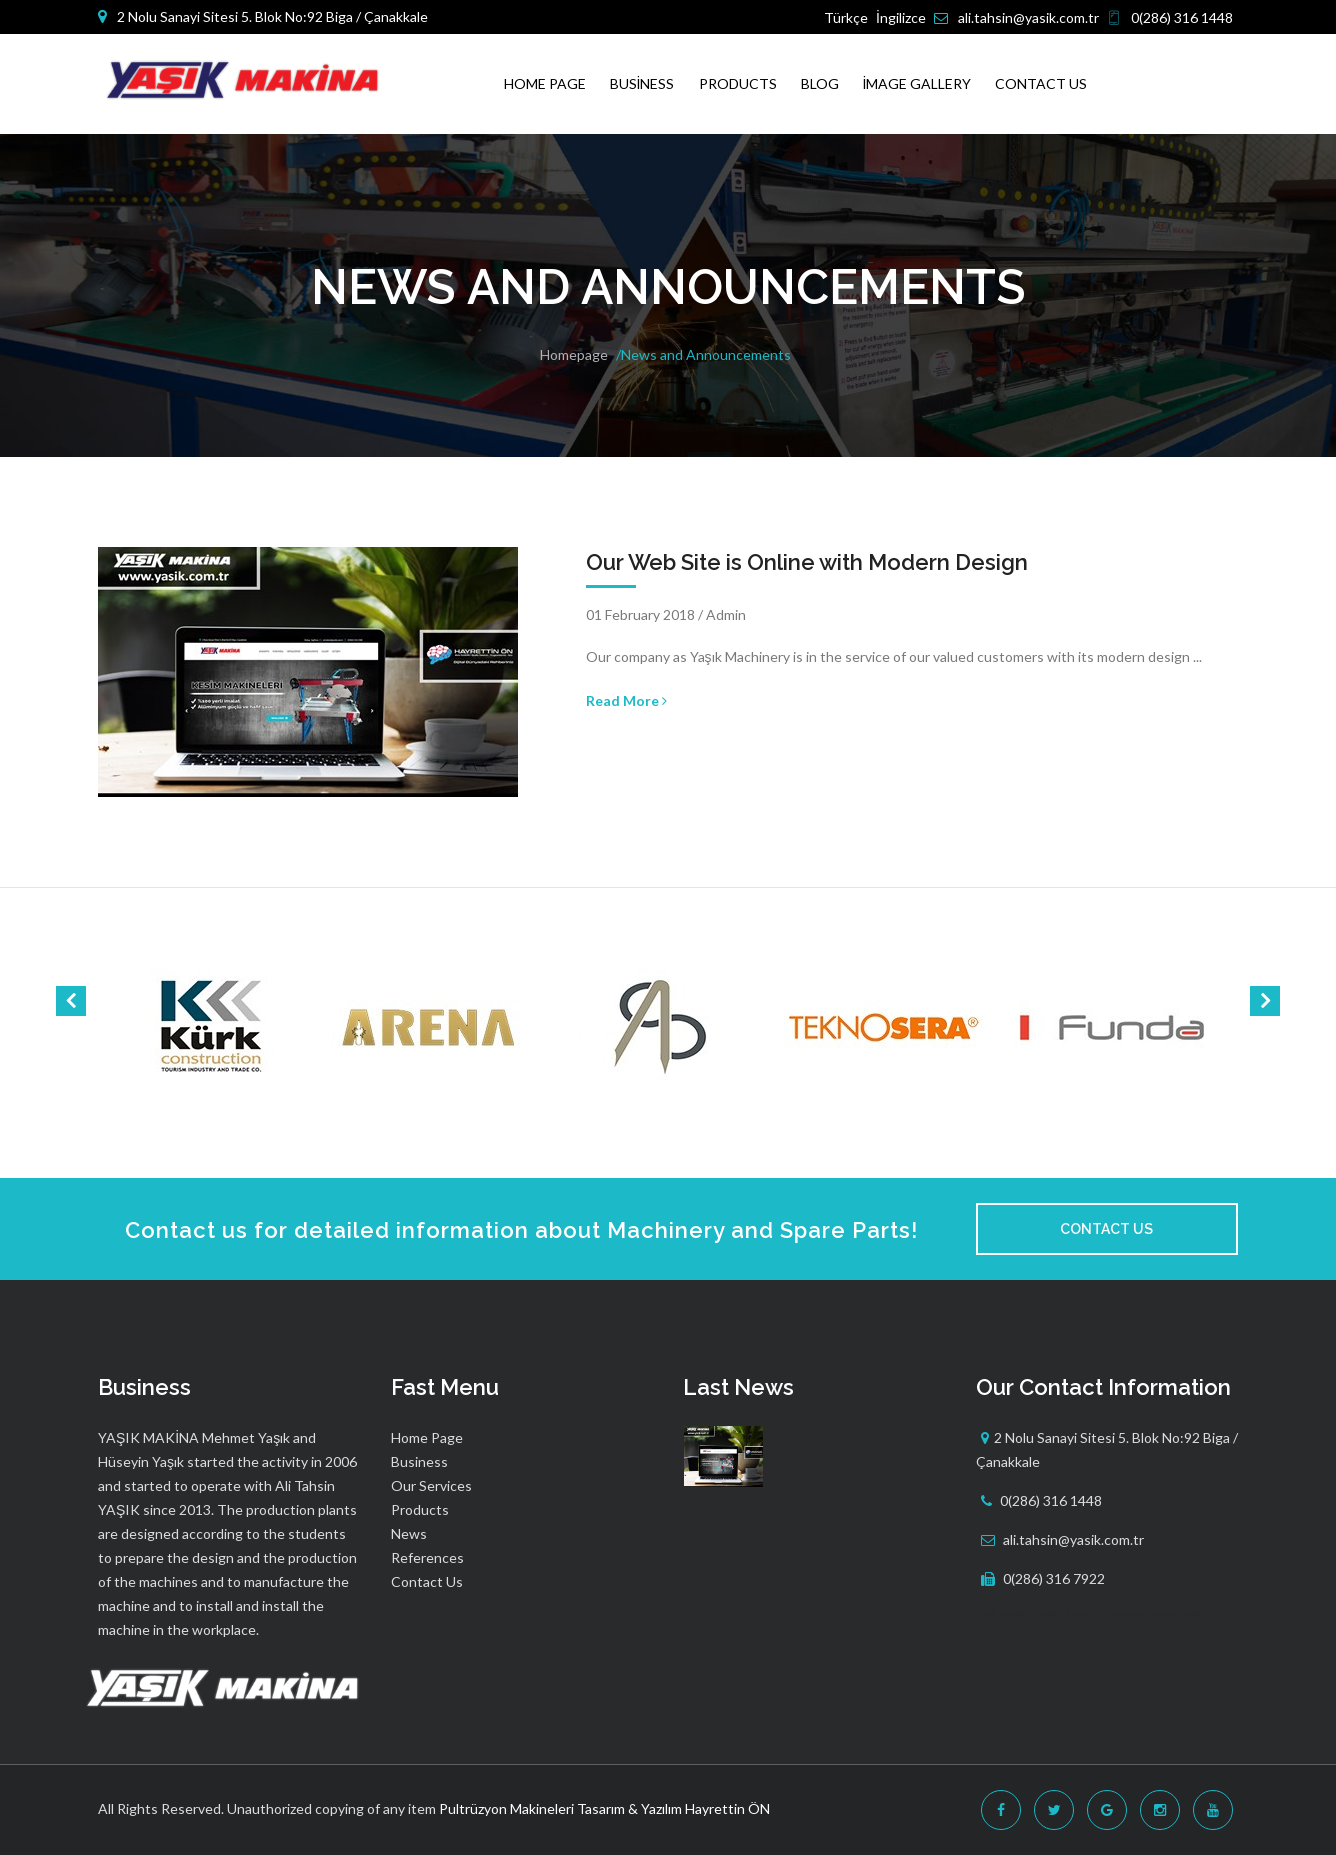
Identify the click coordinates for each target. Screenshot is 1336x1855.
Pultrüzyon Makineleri (506, 1808)
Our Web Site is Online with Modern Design (807, 562)
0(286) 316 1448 (1182, 17)
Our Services (431, 1485)
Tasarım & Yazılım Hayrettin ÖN (673, 1808)
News (409, 1533)
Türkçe (846, 17)
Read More (626, 700)
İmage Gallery (917, 83)
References (427, 1557)
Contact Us (1041, 83)
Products (738, 83)
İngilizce (901, 17)
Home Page (545, 83)
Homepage (574, 354)
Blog (820, 83)
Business (642, 83)
